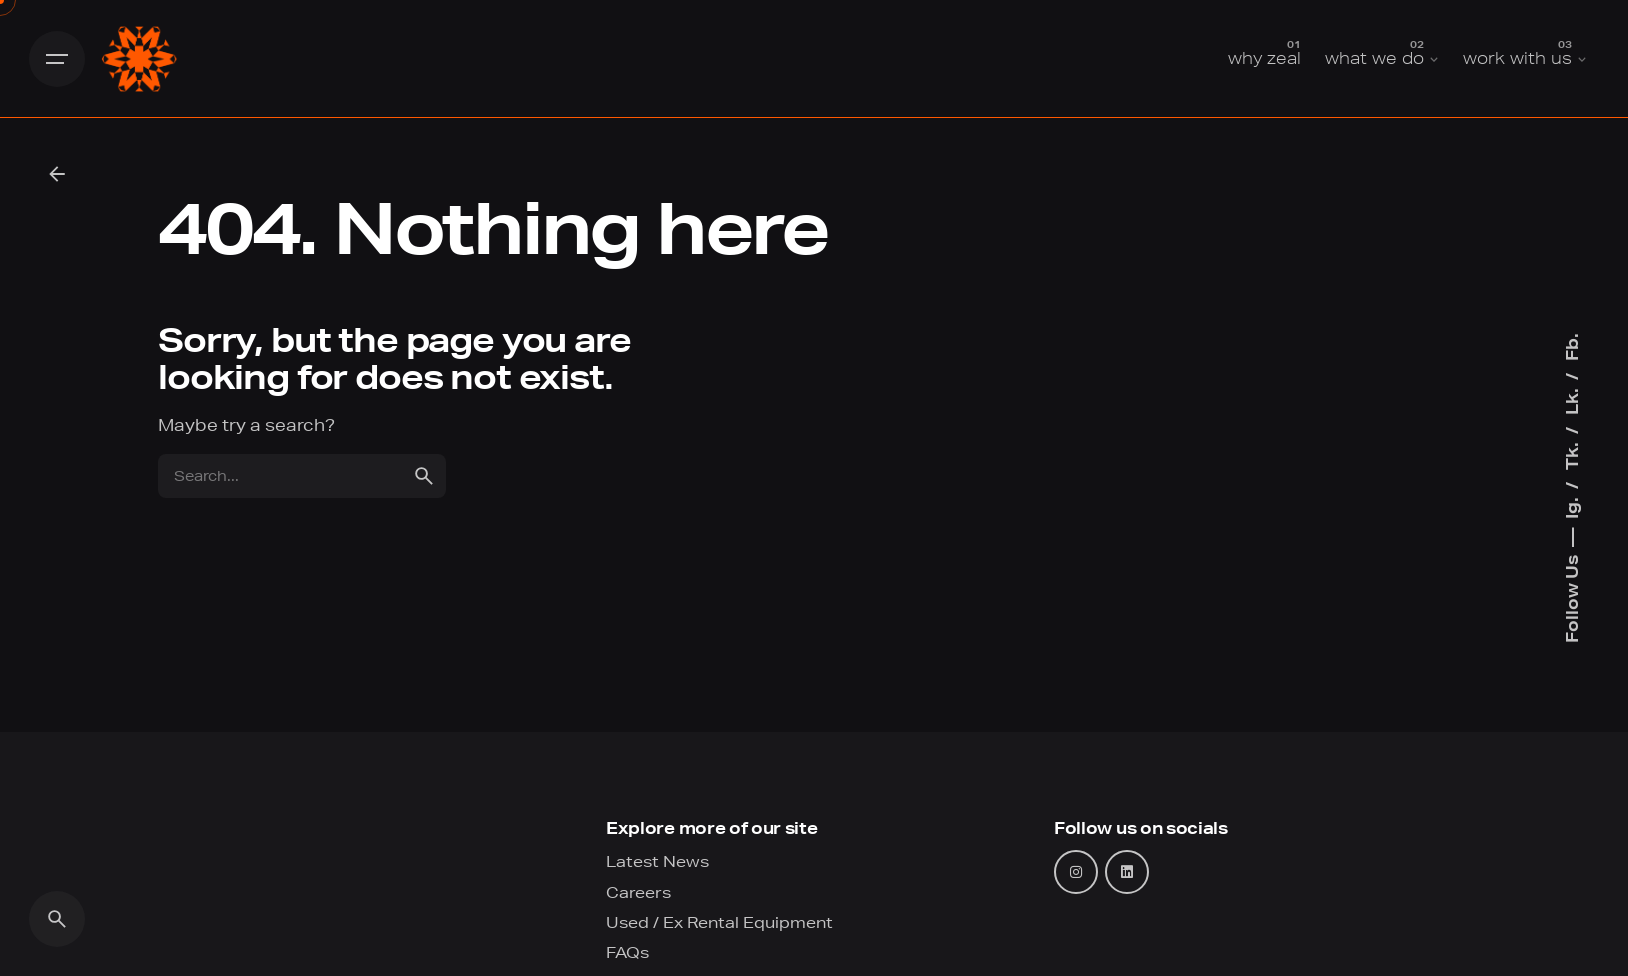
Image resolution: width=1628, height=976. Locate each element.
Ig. (1570, 506)
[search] (424, 476)
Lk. (1570, 399)
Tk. (1570, 454)
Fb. (1570, 347)
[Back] (57, 174)
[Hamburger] (57, 59)
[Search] (57, 919)
